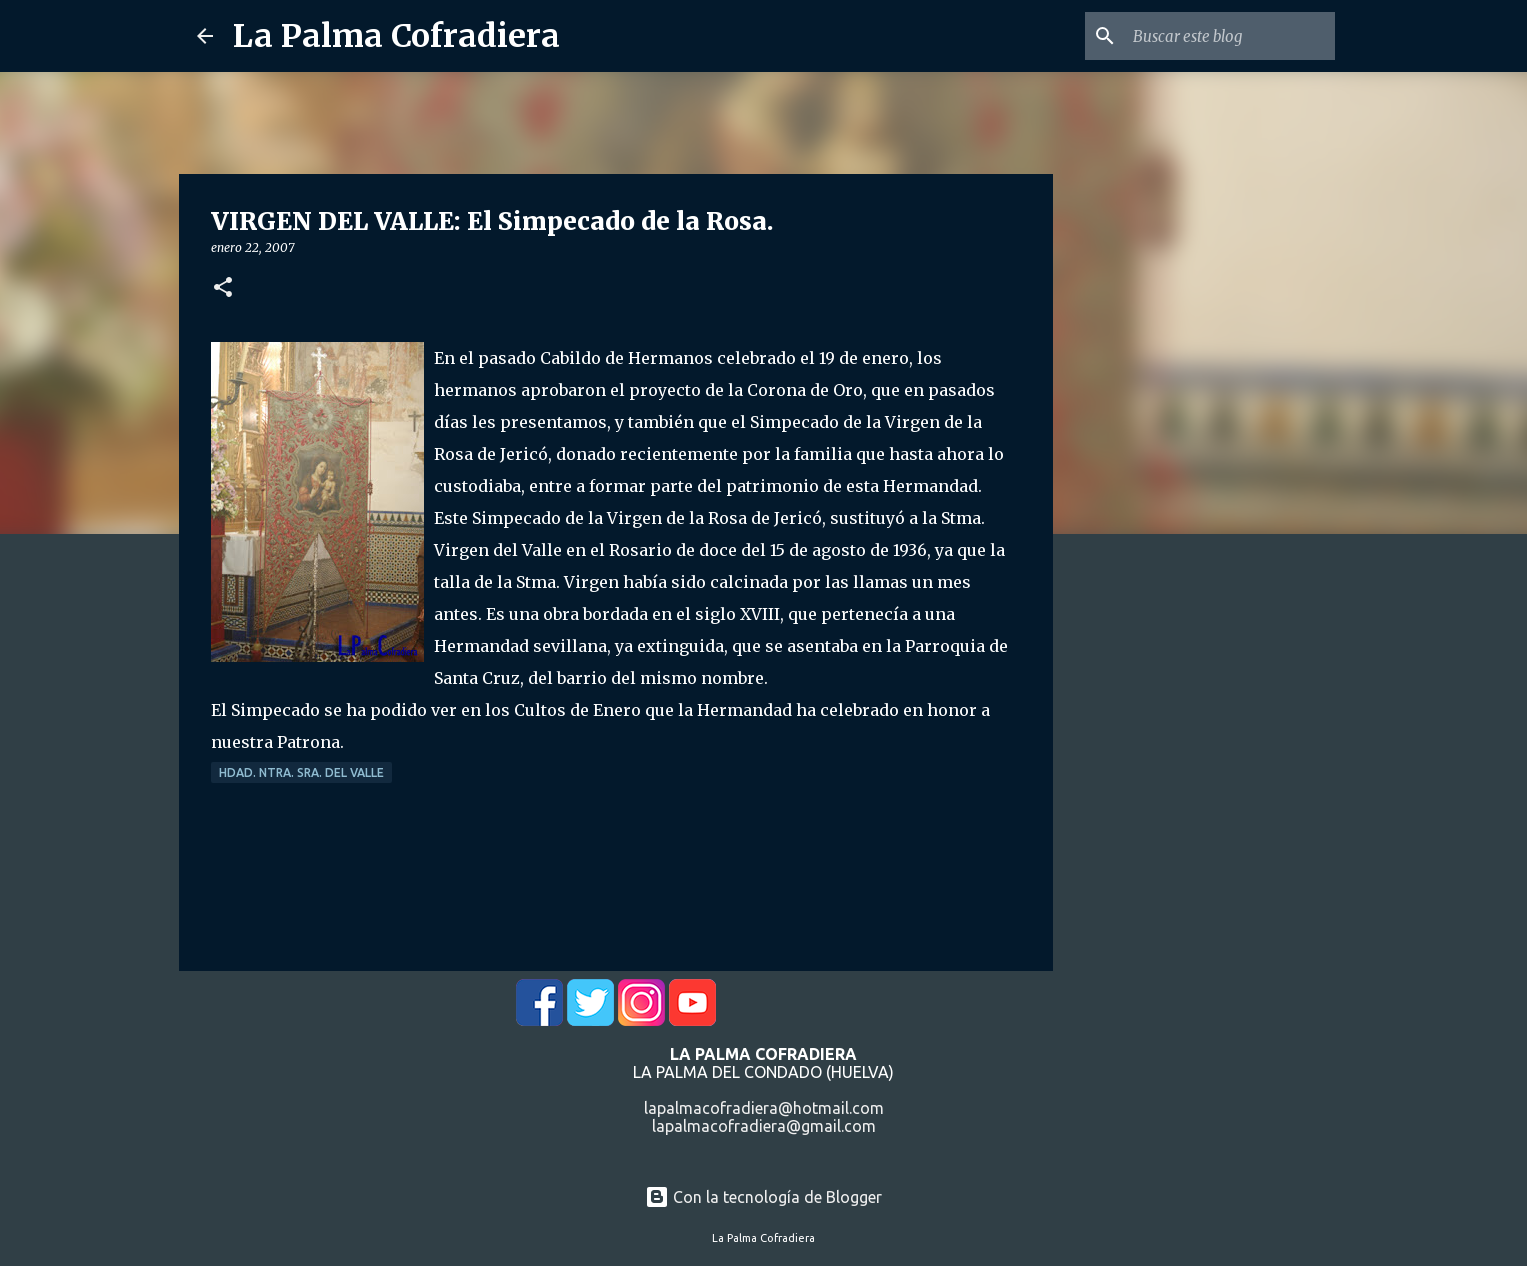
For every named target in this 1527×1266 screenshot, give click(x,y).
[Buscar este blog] (1230, 36)
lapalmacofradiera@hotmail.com (764, 1108)
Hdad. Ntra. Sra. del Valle (301, 772)
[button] (223, 288)
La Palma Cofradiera (396, 36)
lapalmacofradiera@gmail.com (764, 1126)
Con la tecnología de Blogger (763, 1197)
